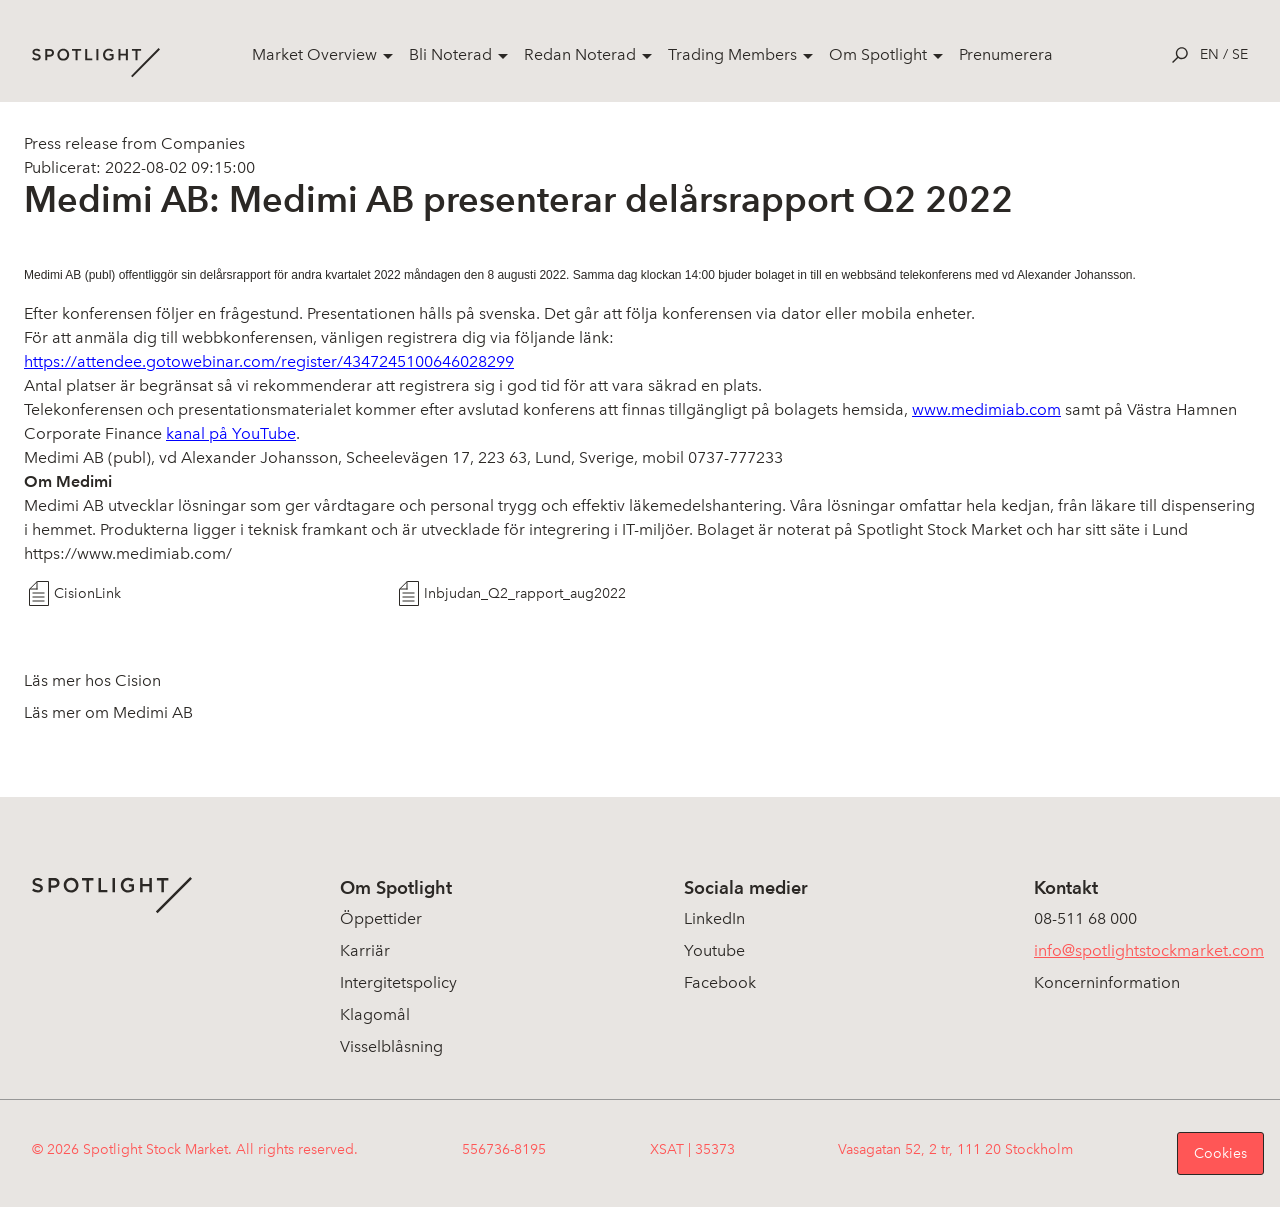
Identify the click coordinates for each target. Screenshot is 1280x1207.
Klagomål (375, 1014)
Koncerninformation (1107, 982)
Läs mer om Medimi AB (108, 712)
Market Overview (314, 54)
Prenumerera (1006, 54)
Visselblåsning (391, 1046)
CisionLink (87, 593)
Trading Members (732, 54)
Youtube (714, 950)
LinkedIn (714, 918)
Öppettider (381, 918)
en (1209, 54)
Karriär (365, 950)
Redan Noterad (580, 54)
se (1240, 54)
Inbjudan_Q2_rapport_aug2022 (525, 593)
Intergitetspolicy (398, 982)
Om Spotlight (878, 54)
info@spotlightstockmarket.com (1149, 950)
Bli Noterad (450, 54)
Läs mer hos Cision (92, 680)
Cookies (1220, 1153)
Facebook (720, 982)
